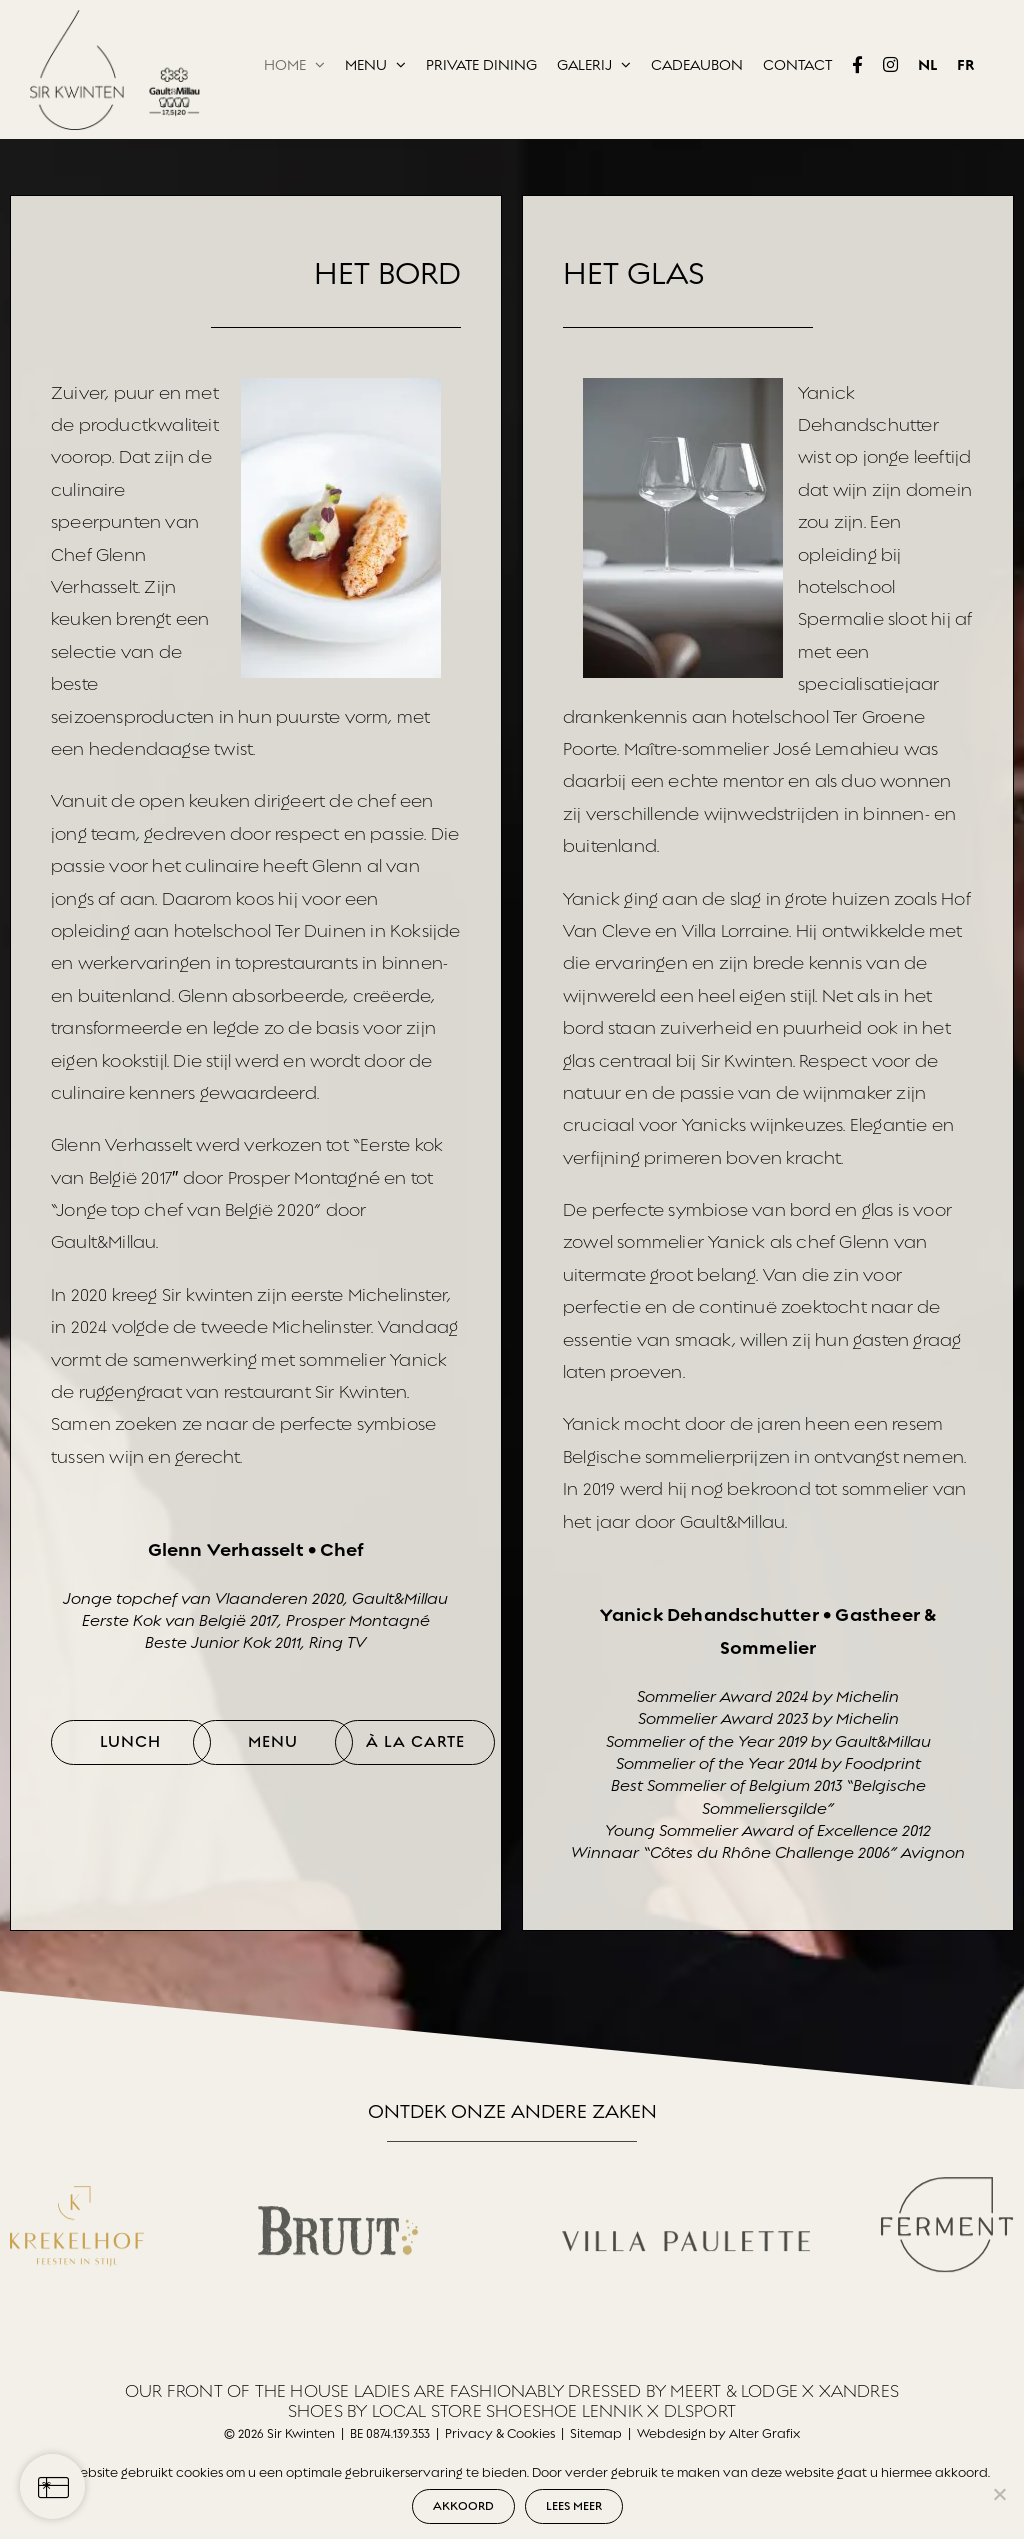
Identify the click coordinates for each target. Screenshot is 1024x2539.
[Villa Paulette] (686, 2192)
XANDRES (859, 2391)
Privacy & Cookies (500, 2434)
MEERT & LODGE (734, 2391)
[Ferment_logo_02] (947, 2172)
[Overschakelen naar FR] (965, 65)
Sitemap (596, 2434)
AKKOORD (463, 2506)
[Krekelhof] (77, 2182)
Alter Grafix (764, 2434)
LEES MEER (574, 2506)
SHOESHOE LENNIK (564, 2411)
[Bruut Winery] (338, 2202)
